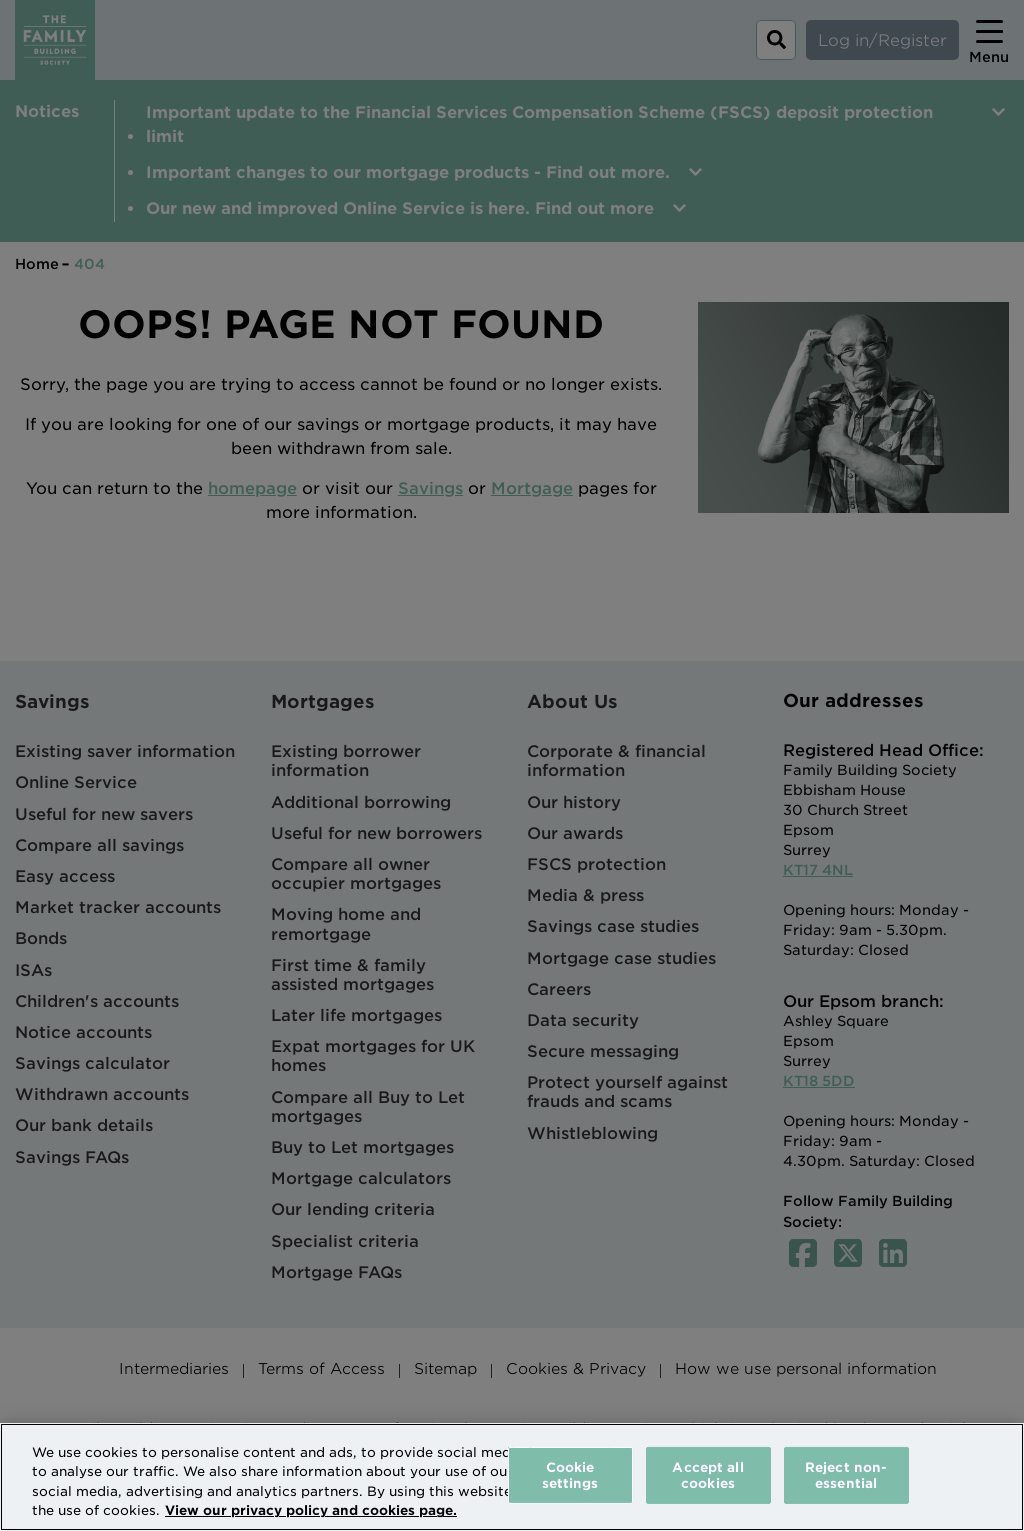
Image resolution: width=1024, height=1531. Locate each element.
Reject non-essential (846, 1475)
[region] (512, 1477)
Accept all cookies (707, 1475)
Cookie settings (570, 1475)
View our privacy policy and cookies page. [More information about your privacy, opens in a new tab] (311, 1510)
